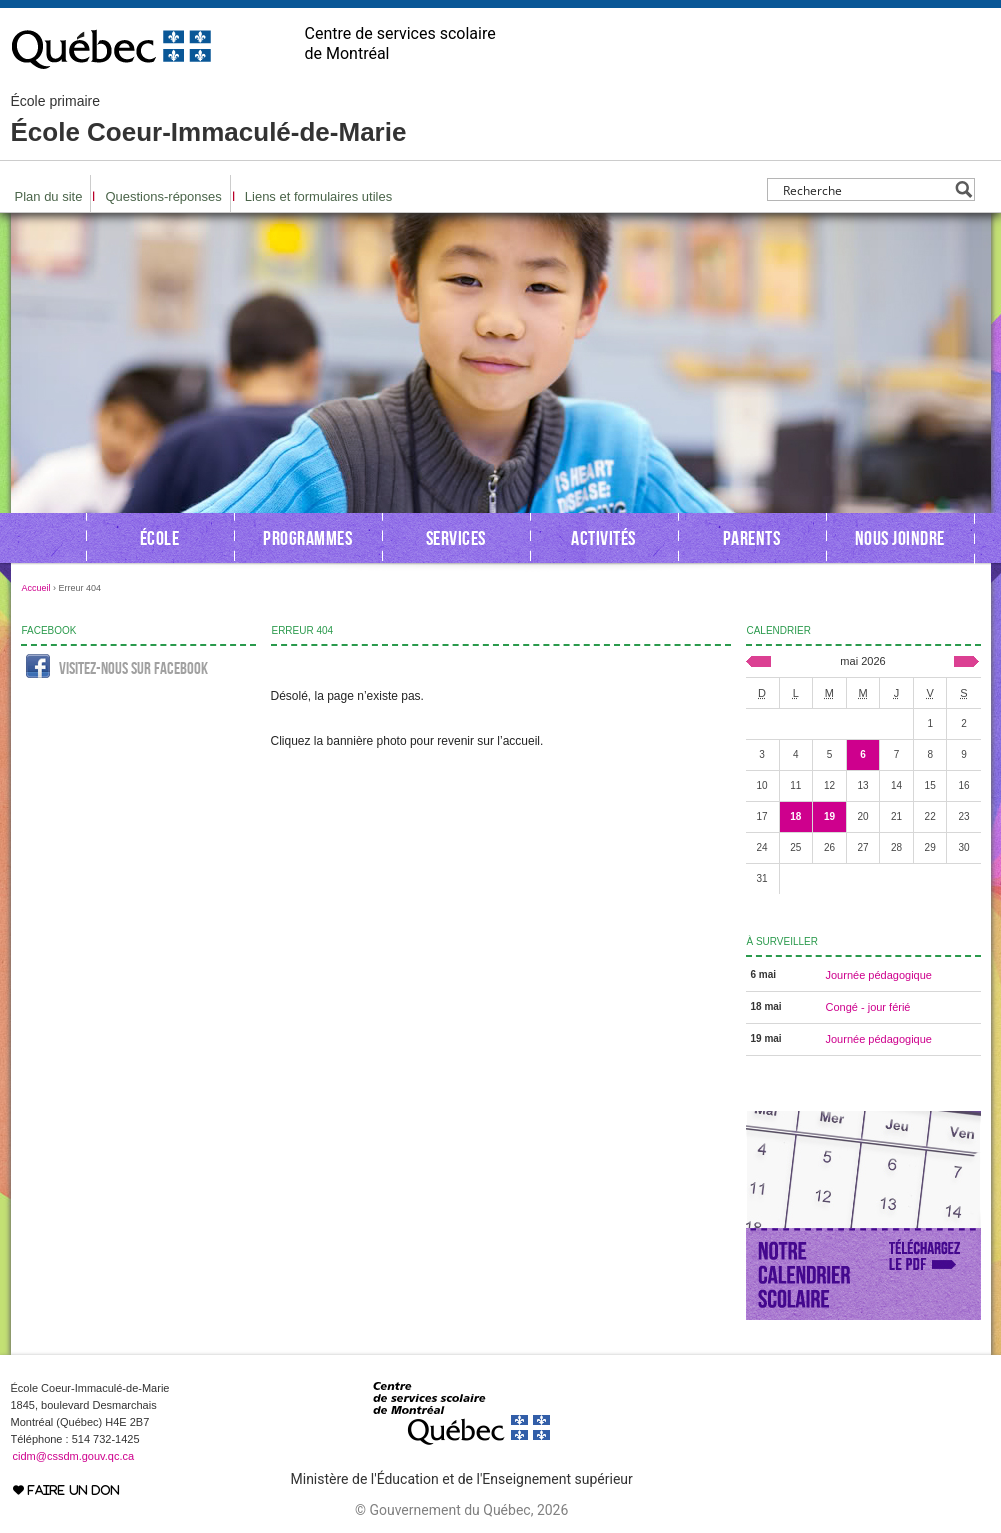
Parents (752, 538)
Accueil (36, 588)
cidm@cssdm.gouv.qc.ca (74, 1456)
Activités (603, 538)
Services (456, 538)
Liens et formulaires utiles (318, 196)
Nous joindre (900, 538)
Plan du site (49, 196)
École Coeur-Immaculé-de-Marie (209, 120)
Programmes (307, 538)
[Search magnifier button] (963, 189)
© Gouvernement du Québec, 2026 (461, 1510)
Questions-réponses (163, 196)
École (160, 538)
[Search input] (865, 189)
